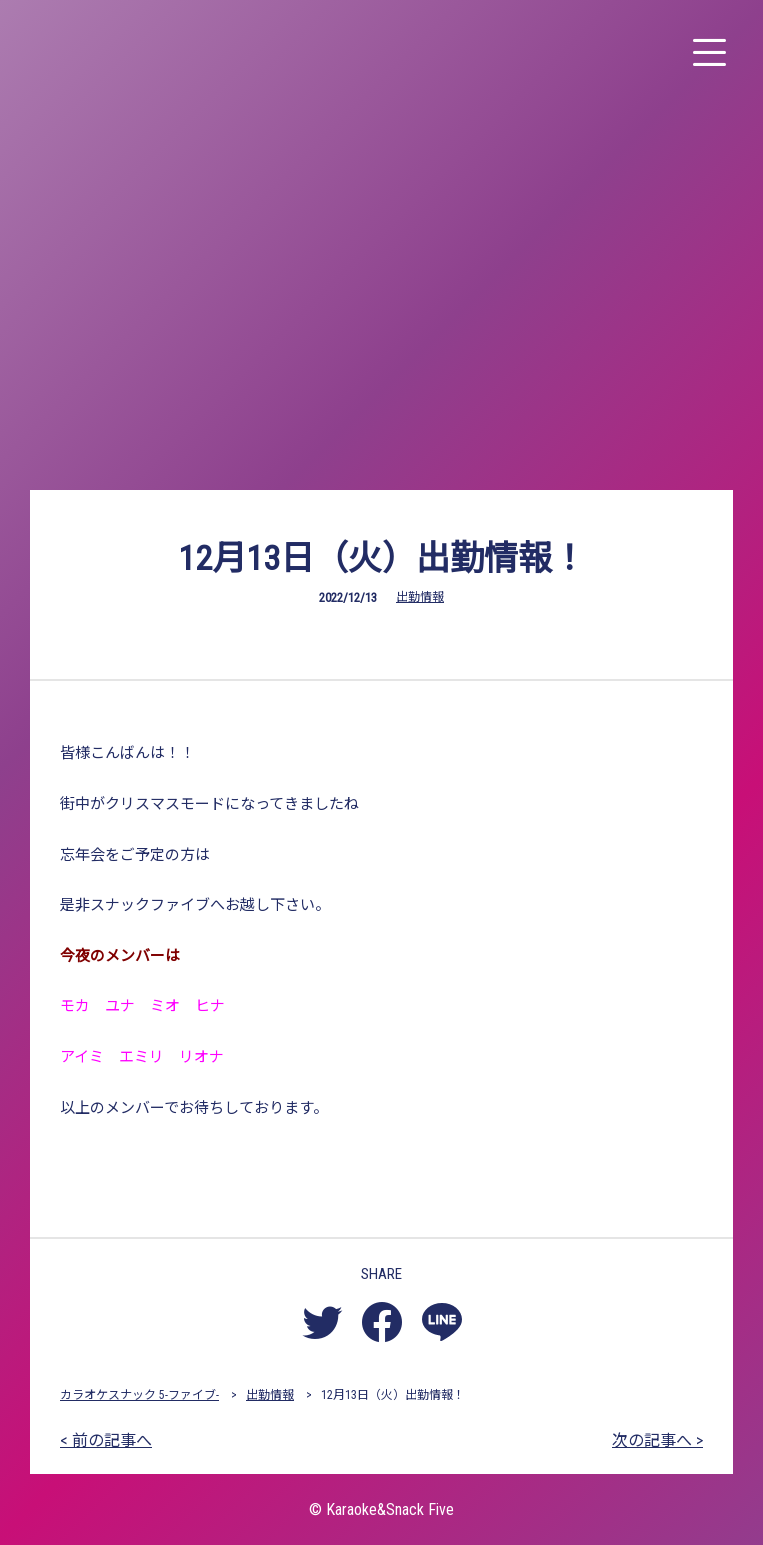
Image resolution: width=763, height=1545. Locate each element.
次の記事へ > (657, 1440)
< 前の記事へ (106, 1440)
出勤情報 (420, 597)
